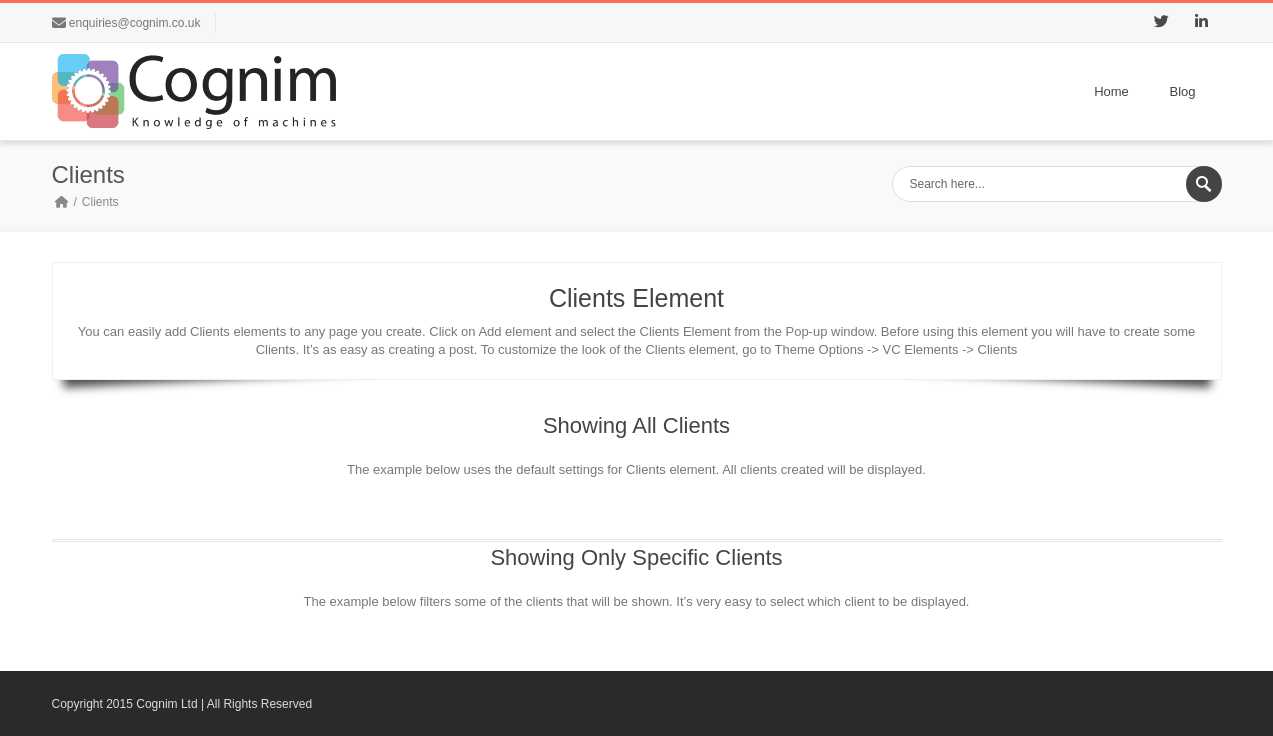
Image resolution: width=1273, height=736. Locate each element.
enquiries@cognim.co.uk (135, 23)
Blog (1182, 91)
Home (1111, 91)
